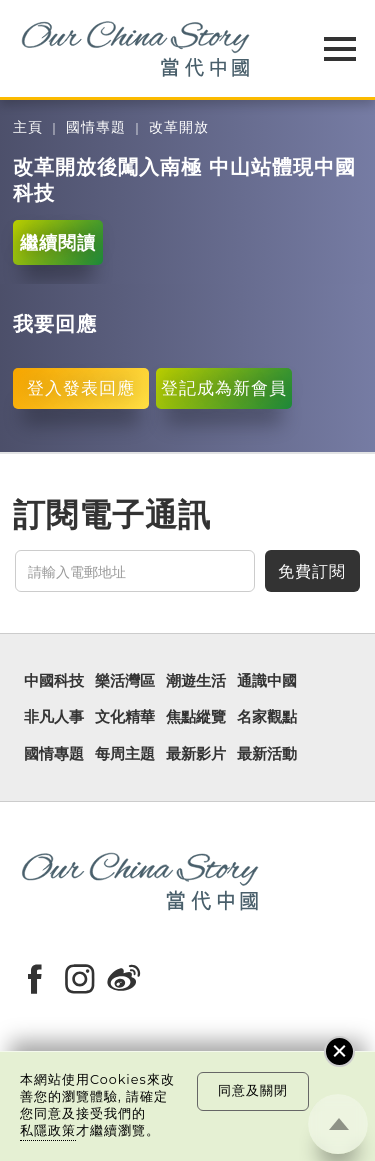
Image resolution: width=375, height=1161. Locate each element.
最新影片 (196, 754)
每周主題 (125, 754)
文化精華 (125, 717)
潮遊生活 (196, 681)
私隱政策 (48, 1130)
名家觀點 (267, 717)
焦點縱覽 (196, 717)
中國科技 (54, 681)
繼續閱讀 (58, 242)
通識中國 (267, 681)
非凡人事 (54, 717)
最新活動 (267, 754)
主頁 (28, 127)
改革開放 (179, 127)
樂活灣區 (125, 681)
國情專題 (96, 127)
